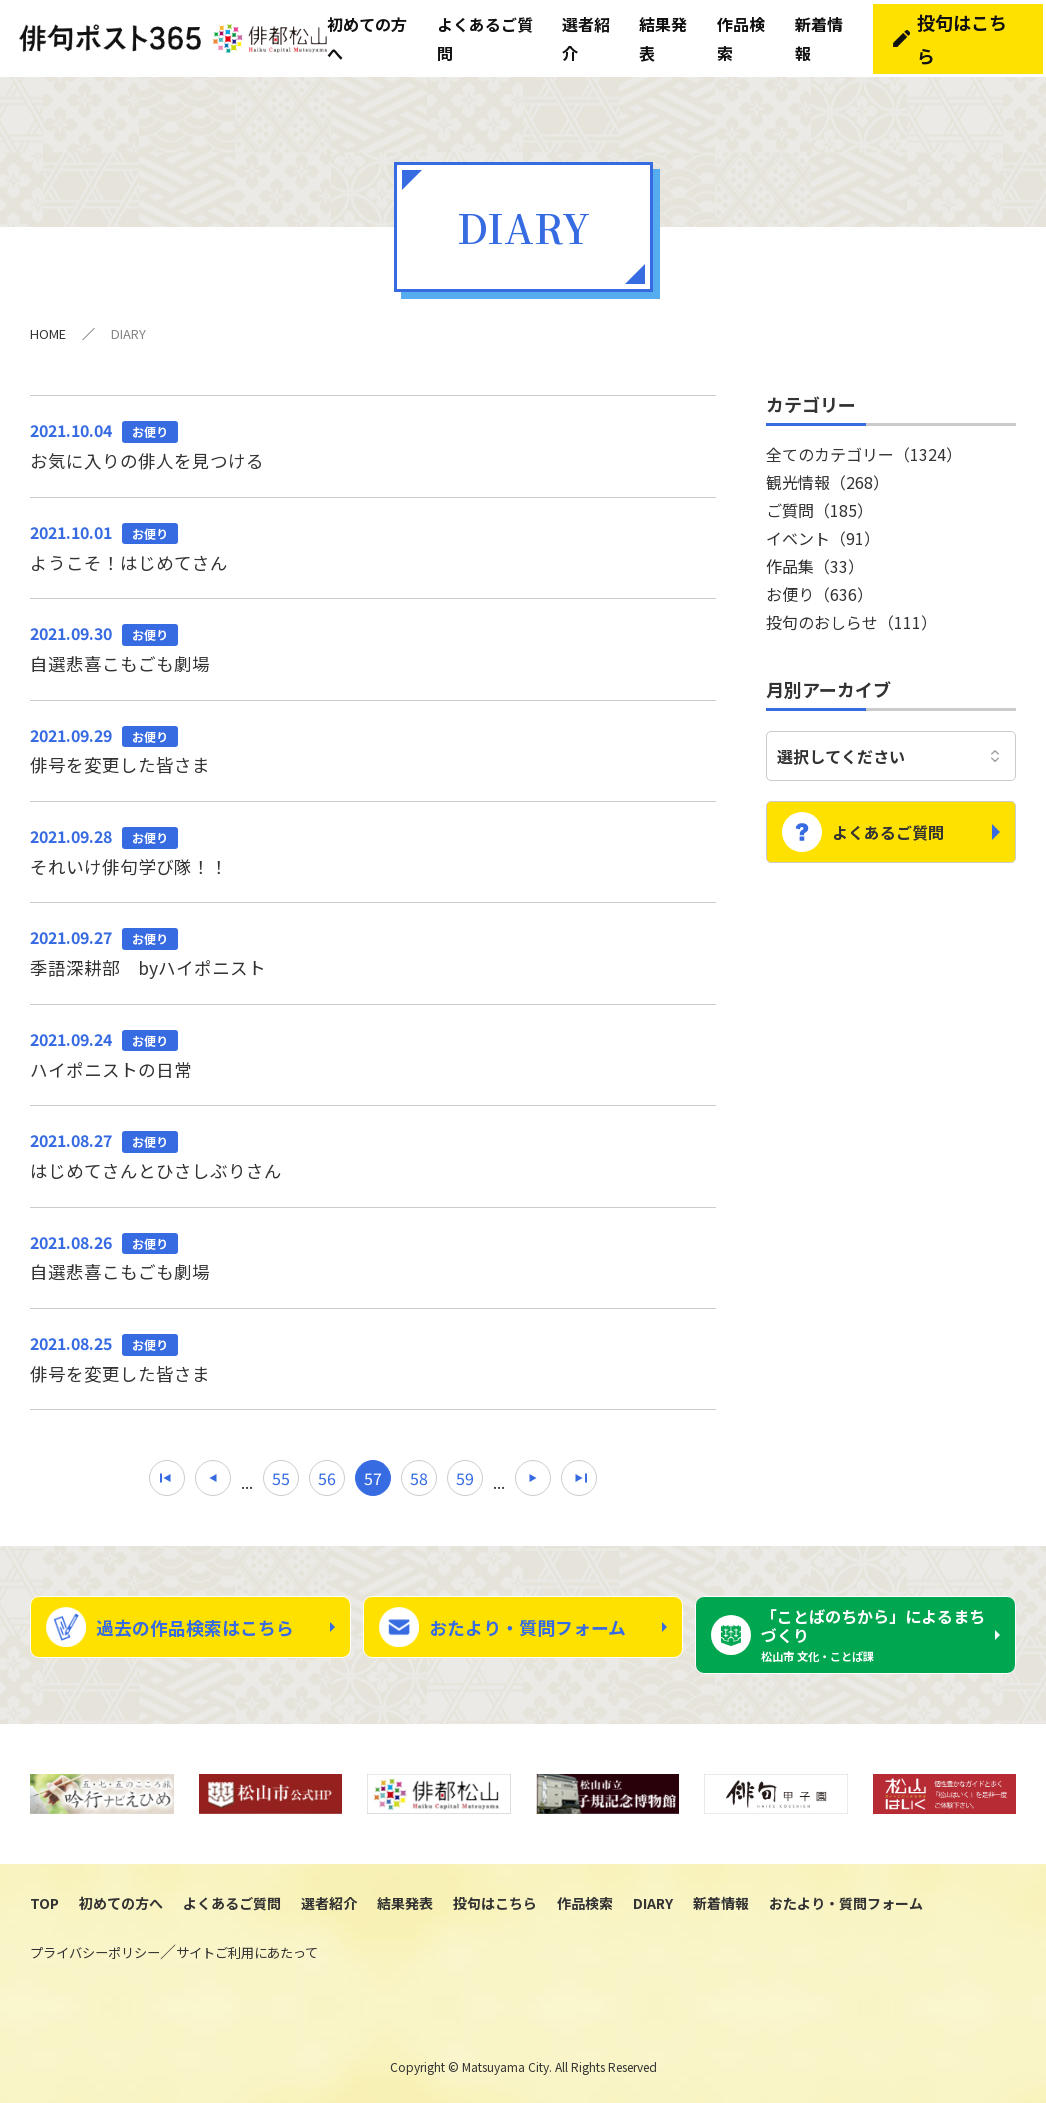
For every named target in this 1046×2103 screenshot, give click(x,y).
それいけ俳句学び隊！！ (373, 847)
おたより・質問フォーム (527, 1628)
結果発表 (405, 1905)
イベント (823, 531)
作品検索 (585, 1905)
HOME (48, 326)
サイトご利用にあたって (247, 1954)
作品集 (815, 559)
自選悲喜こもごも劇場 (373, 643)
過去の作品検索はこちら (195, 1628)
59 (465, 1479)
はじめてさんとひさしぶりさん (373, 1154)
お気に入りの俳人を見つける (373, 438)
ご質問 (819, 503)
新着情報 (721, 1905)
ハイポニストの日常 (373, 1052)
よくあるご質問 (888, 818)
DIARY (653, 1905)
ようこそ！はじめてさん (373, 541)
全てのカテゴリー (864, 447)
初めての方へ (121, 1905)
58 (419, 1479)
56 (327, 1479)
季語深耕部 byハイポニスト (373, 949)
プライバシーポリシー (95, 1954)
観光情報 (827, 475)
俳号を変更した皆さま (373, 745)
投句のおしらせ (851, 615)
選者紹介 (329, 1905)
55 (281, 1479)
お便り (819, 587)
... (247, 1482)
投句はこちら (967, 35)
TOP (44, 1905)
